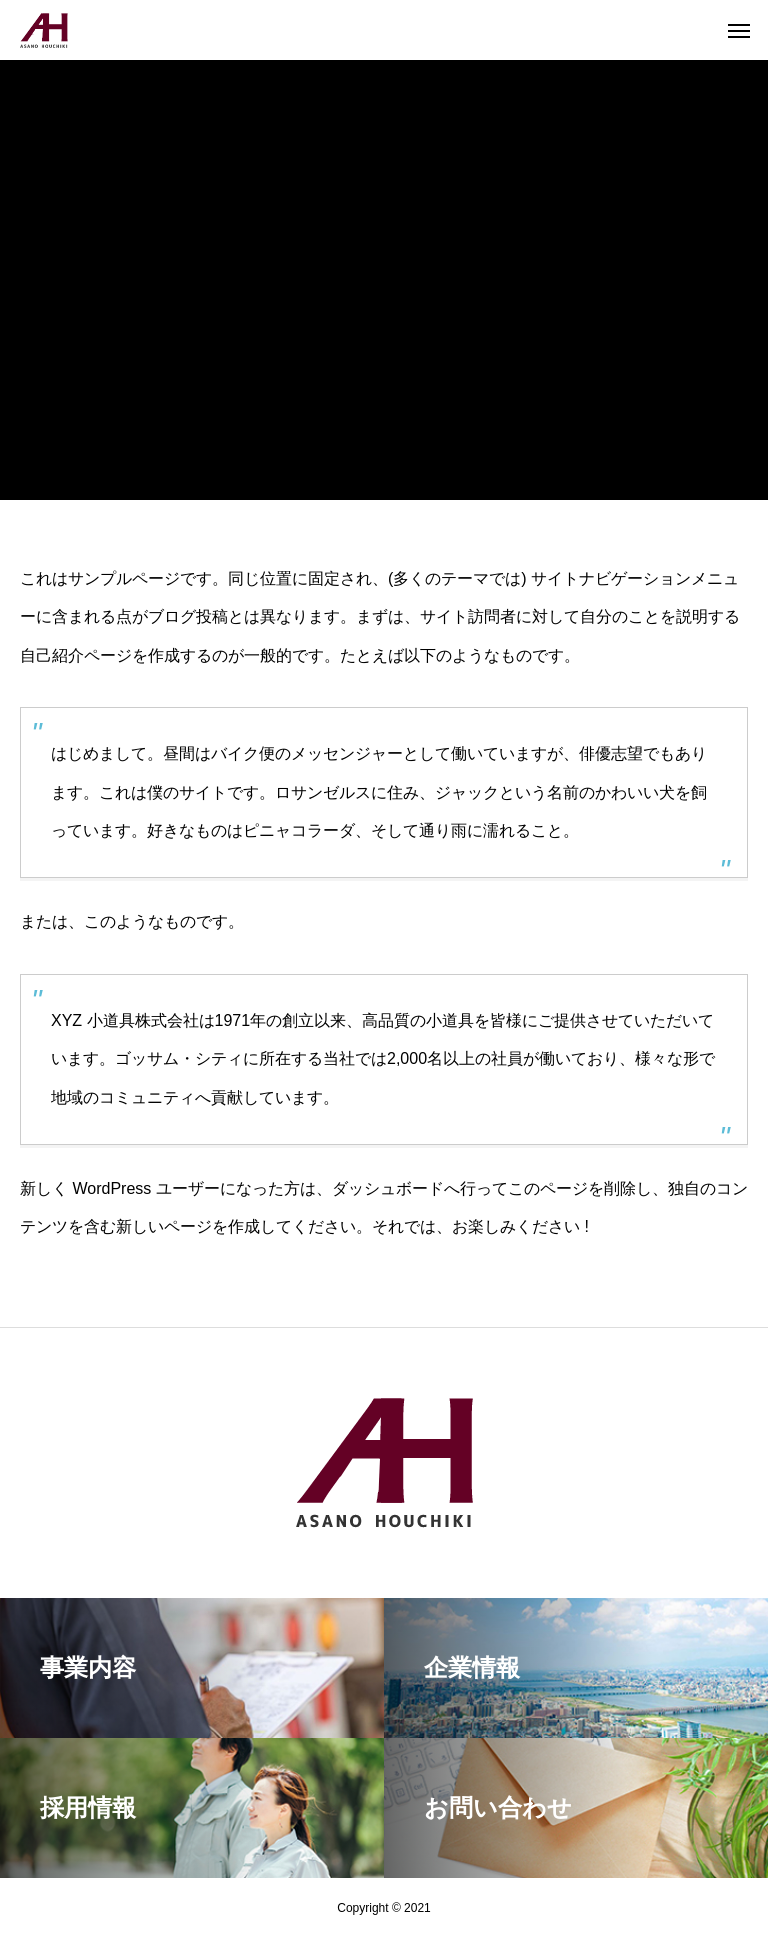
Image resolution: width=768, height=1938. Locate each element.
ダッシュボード (388, 1188)
